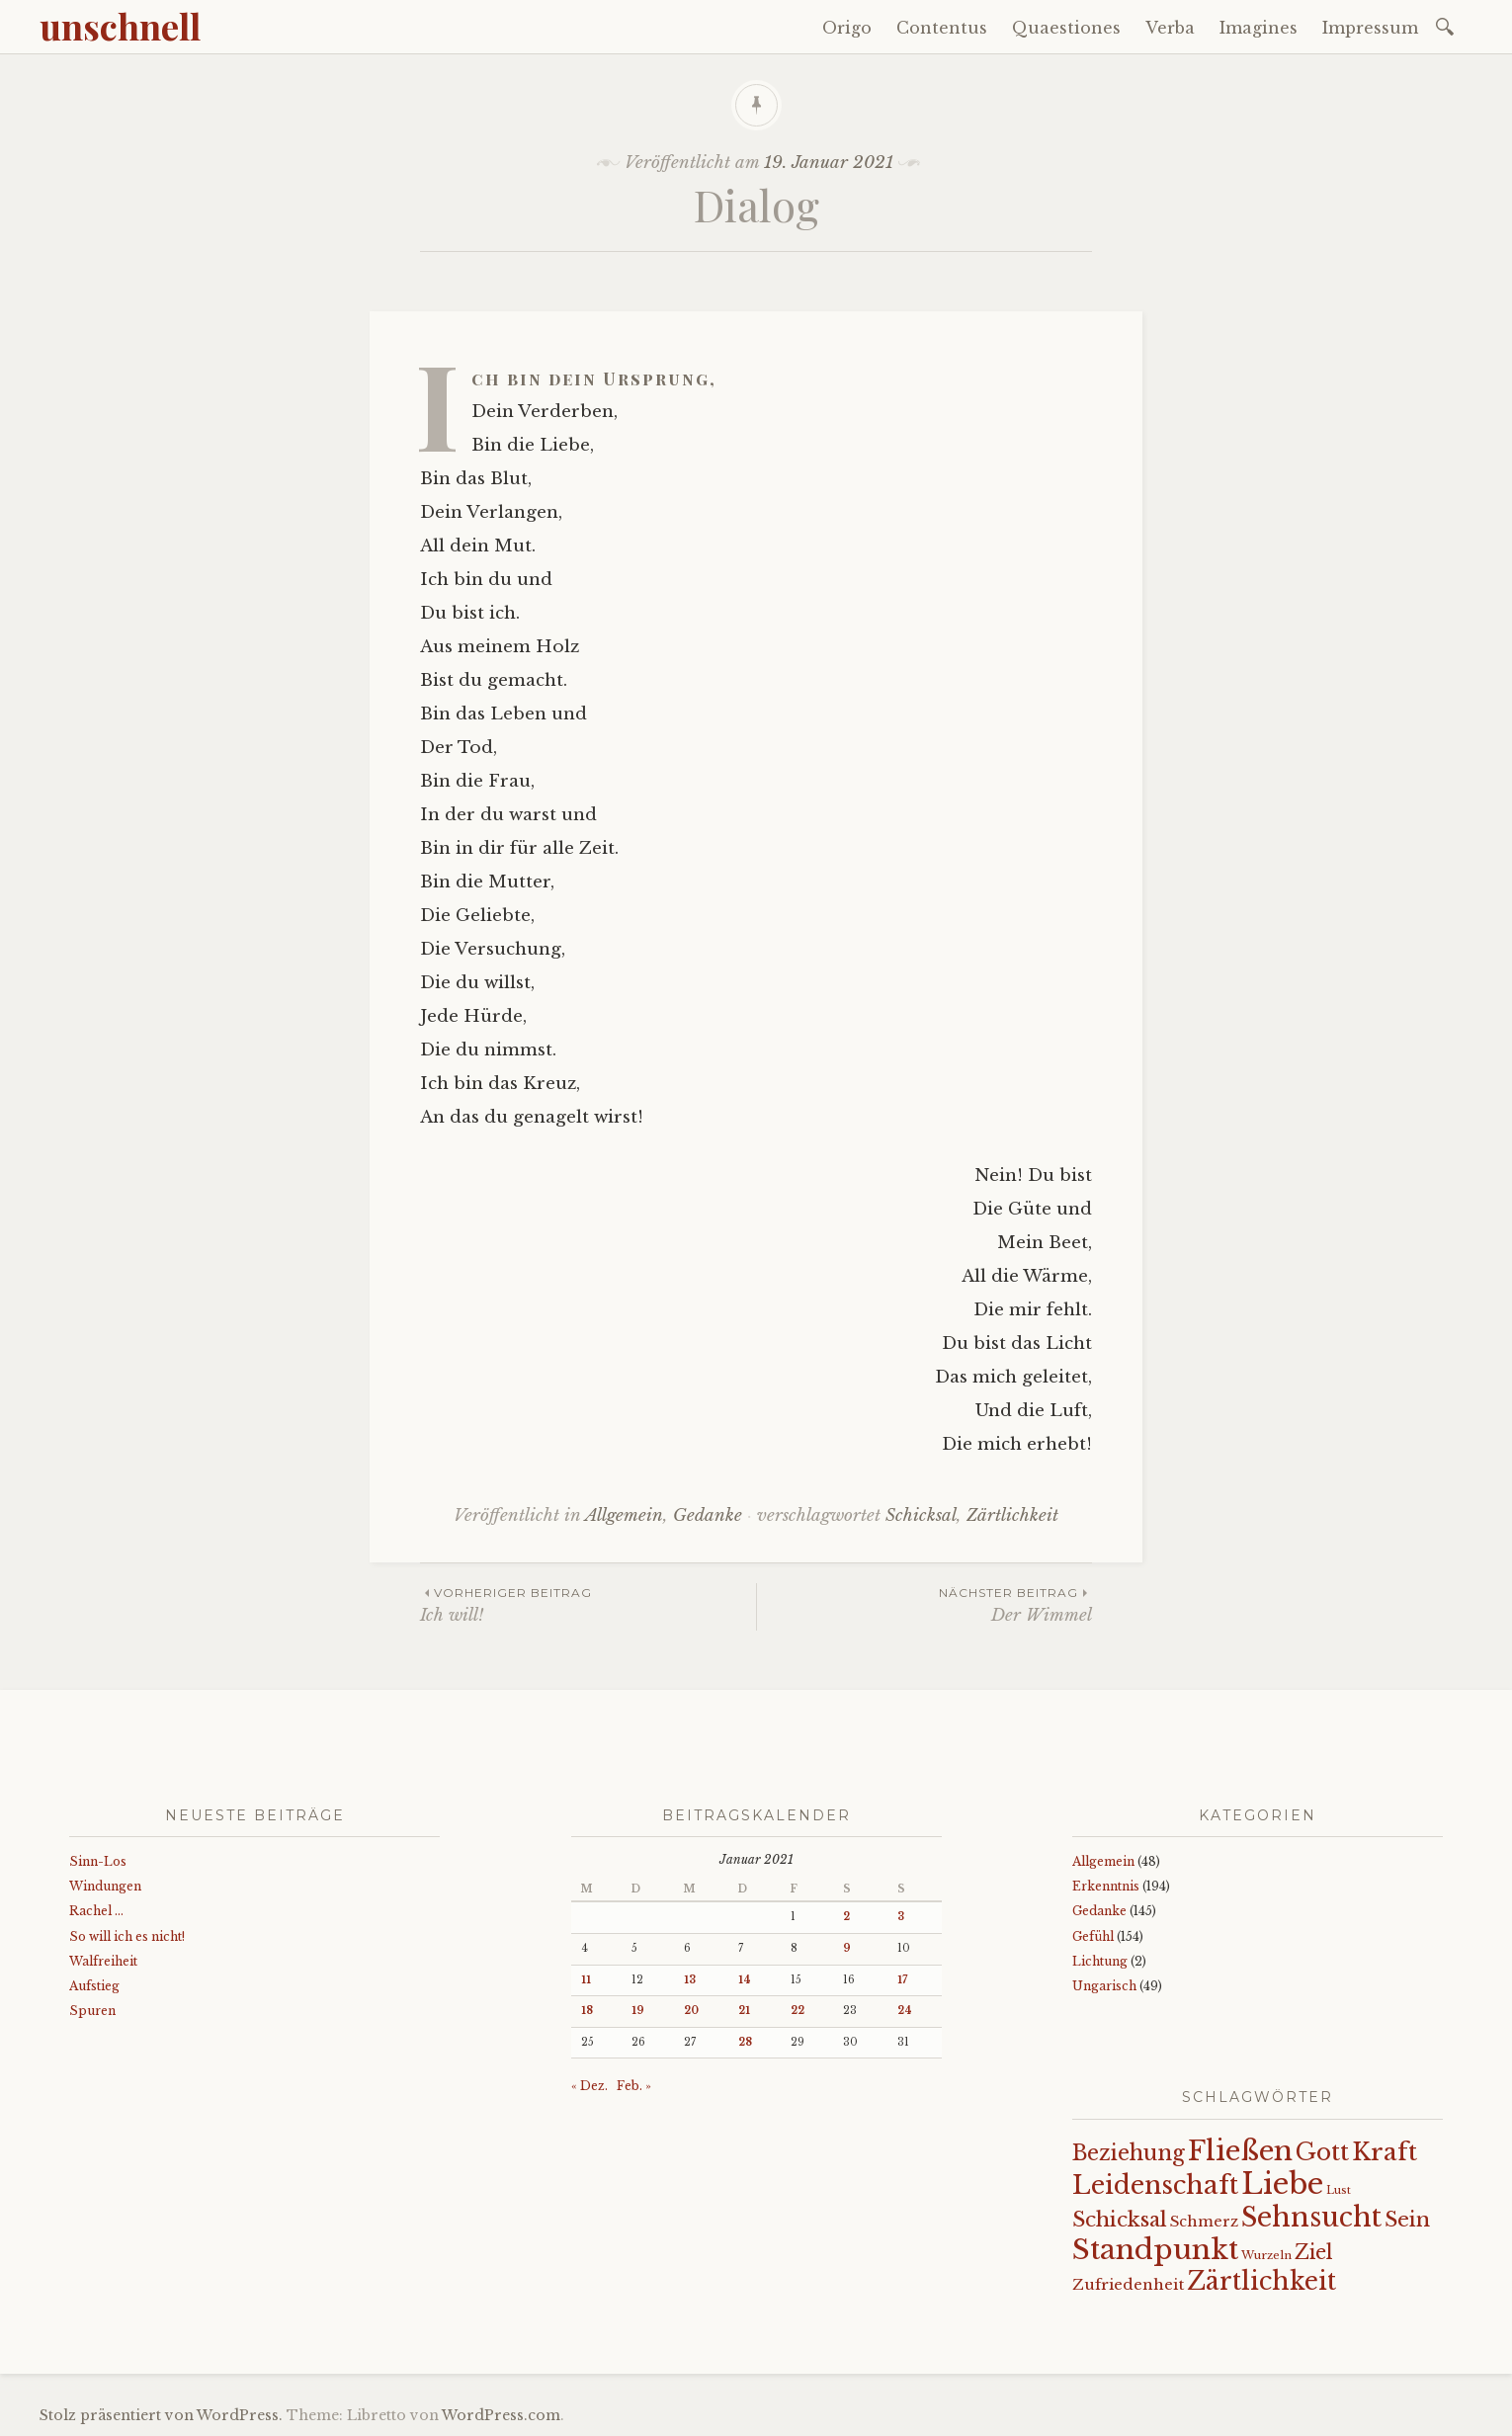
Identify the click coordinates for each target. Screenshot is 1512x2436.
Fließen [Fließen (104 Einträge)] (1240, 2150)
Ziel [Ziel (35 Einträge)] (1314, 2252)
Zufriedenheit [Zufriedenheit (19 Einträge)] (1128, 2284)
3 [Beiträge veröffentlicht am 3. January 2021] (900, 1916)
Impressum (1370, 28)
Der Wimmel (924, 1604)
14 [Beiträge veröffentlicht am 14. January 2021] (744, 1980)
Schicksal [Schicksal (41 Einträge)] (1119, 2219)
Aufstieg (94, 1985)
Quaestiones (1066, 28)
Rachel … (96, 1910)
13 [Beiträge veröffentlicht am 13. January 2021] (690, 1980)
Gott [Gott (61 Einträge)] (1322, 2152)
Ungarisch (1104, 1985)
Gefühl (1093, 1936)
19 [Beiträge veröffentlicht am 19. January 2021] (637, 2010)
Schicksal (921, 1515)
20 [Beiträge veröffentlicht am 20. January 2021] (691, 2010)
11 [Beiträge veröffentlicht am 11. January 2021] (586, 1980)
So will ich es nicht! (127, 1936)
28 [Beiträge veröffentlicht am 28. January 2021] (745, 2042)
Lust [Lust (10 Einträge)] (1338, 2190)
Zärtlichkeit (1012, 1515)
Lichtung (1100, 1961)
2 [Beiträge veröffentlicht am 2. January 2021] (846, 1916)
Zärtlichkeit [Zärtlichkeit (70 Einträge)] (1261, 2281)
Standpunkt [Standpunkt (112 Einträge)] (1155, 2249)
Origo (847, 28)
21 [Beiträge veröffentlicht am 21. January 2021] (744, 2010)
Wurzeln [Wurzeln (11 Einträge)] (1266, 2255)
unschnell (120, 25)
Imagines (1258, 28)
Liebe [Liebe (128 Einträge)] (1282, 2184)
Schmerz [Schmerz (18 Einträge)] (1204, 2221)
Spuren (92, 2010)
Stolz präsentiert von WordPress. (161, 2415)
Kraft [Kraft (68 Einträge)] (1384, 2152)
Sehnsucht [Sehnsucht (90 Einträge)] (1311, 2217)
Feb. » (634, 2085)
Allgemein (624, 1515)
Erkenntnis (1105, 1886)
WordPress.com (501, 2415)
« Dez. (589, 2085)
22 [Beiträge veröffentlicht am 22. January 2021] (797, 2010)
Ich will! (588, 1604)
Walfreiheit (103, 1961)
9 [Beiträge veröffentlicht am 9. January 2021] (847, 1948)
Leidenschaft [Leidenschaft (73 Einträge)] (1155, 2185)
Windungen (105, 1886)
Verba (1170, 28)
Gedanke (707, 1515)
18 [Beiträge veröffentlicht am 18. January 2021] (587, 2010)
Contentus (941, 28)
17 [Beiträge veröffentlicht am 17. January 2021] (902, 1980)
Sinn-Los (97, 1861)
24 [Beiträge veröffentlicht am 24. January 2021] (904, 2010)
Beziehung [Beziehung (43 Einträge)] (1128, 2153)
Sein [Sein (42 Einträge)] (1407, 2219)
